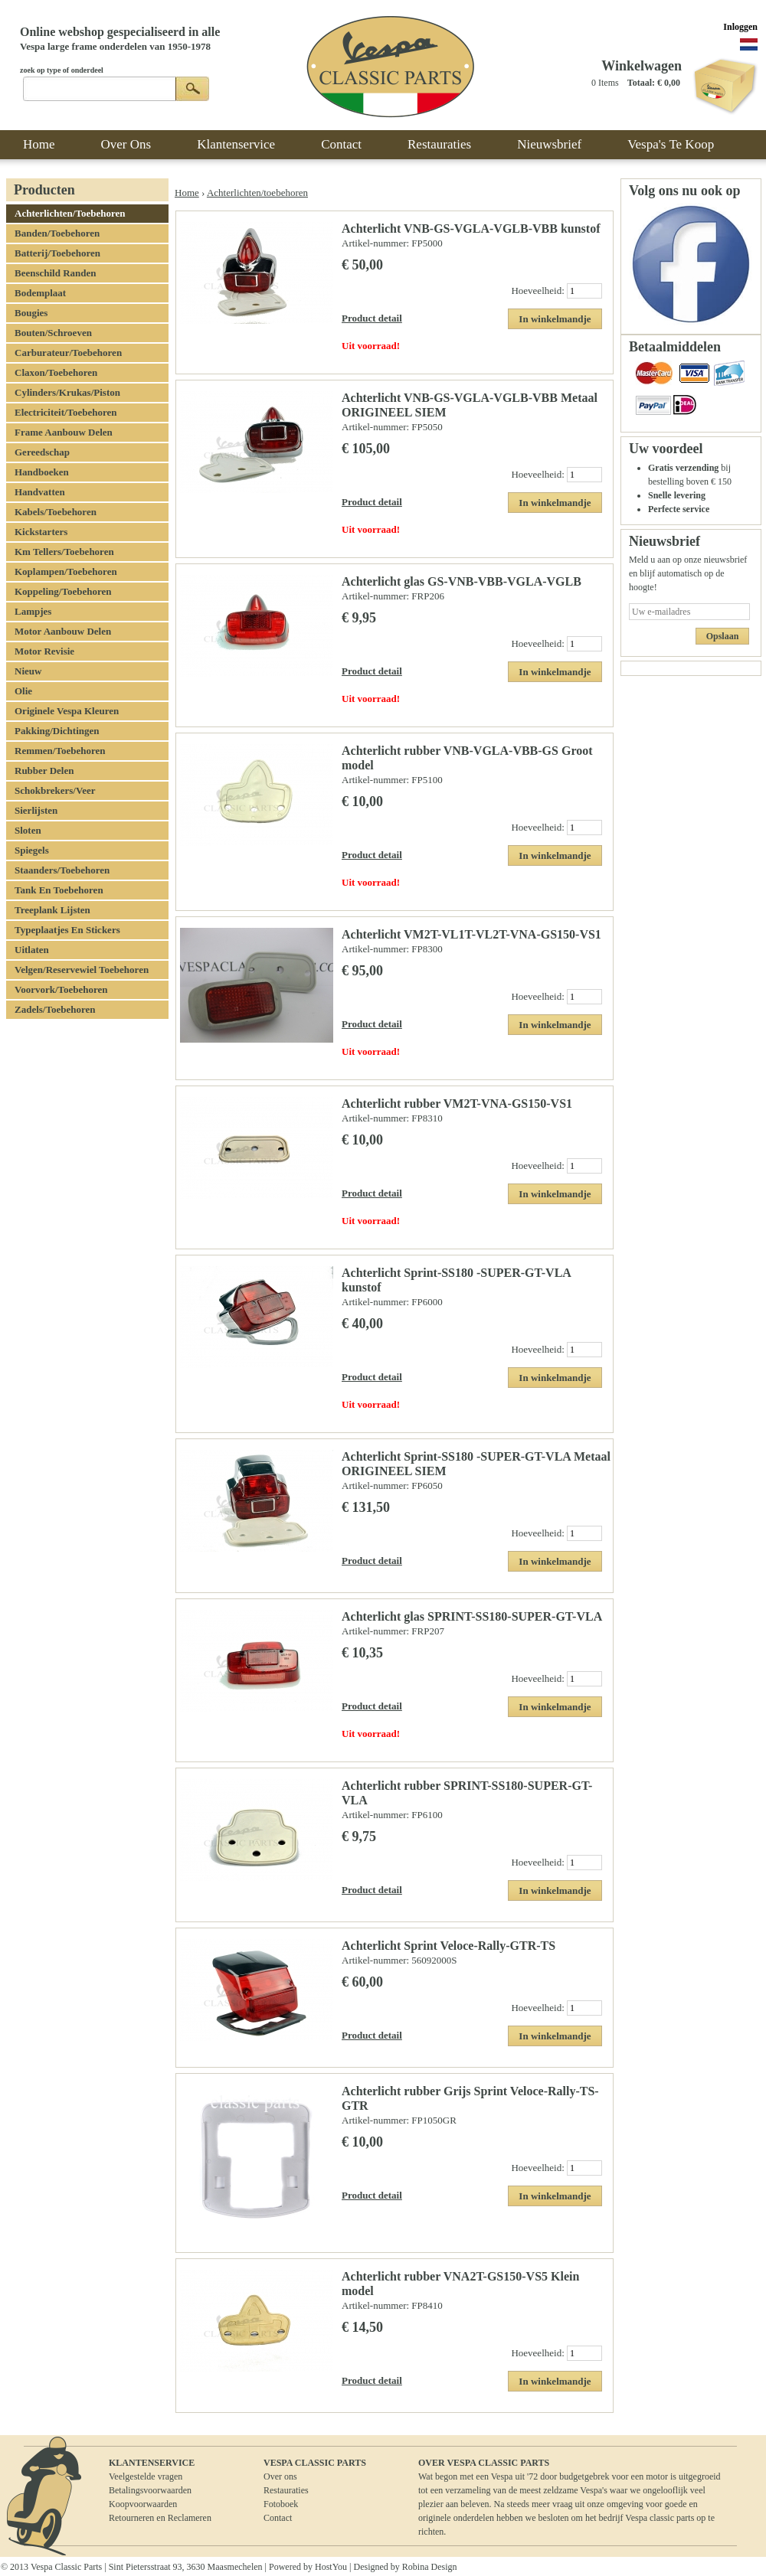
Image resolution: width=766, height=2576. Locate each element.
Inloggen (740, 26)
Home (187, 192)
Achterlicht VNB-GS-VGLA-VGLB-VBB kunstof (471, 228)
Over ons (280, 2476)
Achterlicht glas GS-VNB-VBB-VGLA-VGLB (461, 581)
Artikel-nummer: (376, 243)
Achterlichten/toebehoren (257, 192)
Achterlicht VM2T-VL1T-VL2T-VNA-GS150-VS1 (471, 934)
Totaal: (641, 82)
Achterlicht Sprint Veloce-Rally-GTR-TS (448, 1945)
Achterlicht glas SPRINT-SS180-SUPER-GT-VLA (472, 1616)
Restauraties (286, 2490)
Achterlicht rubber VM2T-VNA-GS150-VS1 (457, 1103)
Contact (278, 2517)
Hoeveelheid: (539, 290)
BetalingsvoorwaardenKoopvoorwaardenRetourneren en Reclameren (160, 2504)
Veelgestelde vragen (145, 2476)
